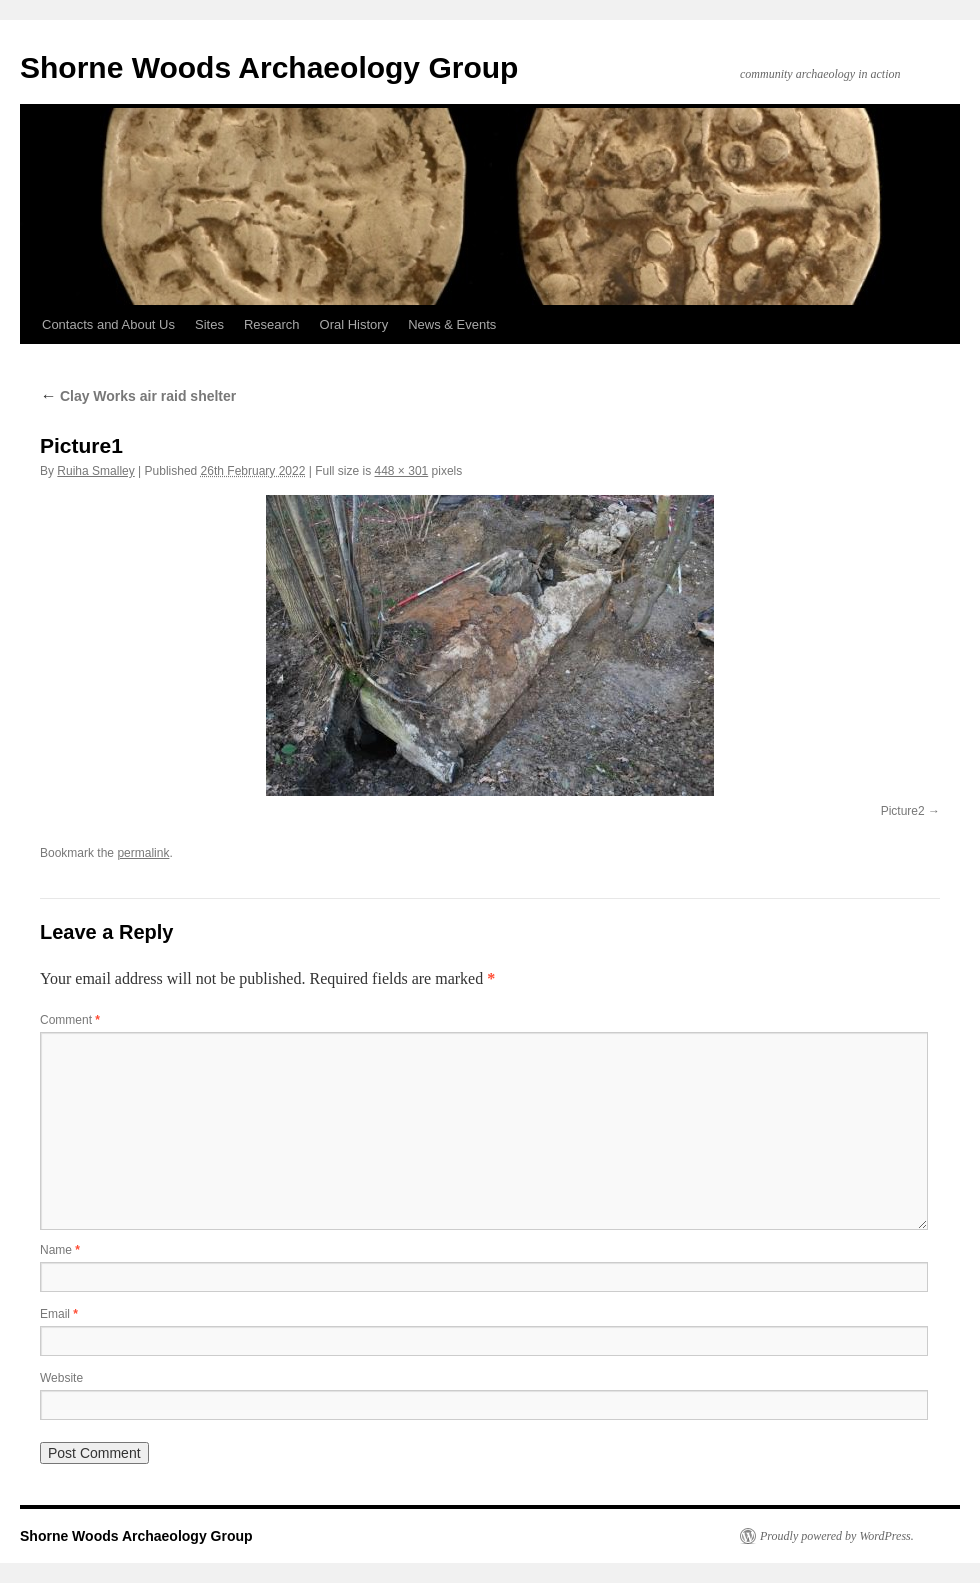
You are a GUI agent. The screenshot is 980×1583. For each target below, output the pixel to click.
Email (59, 1314)
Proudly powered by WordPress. (837, 1536)
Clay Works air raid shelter (138, 396)
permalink (143, 853)
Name (60, 1250)
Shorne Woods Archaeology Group (269, 67)
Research (272, 324)
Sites (209, 324)
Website (61, 1378)
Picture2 (903, 811)
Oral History (354, 324)
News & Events (452, 324)
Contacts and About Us (108, 324)
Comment (70, 1020)
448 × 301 (402, 471)
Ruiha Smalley (95, 471)
